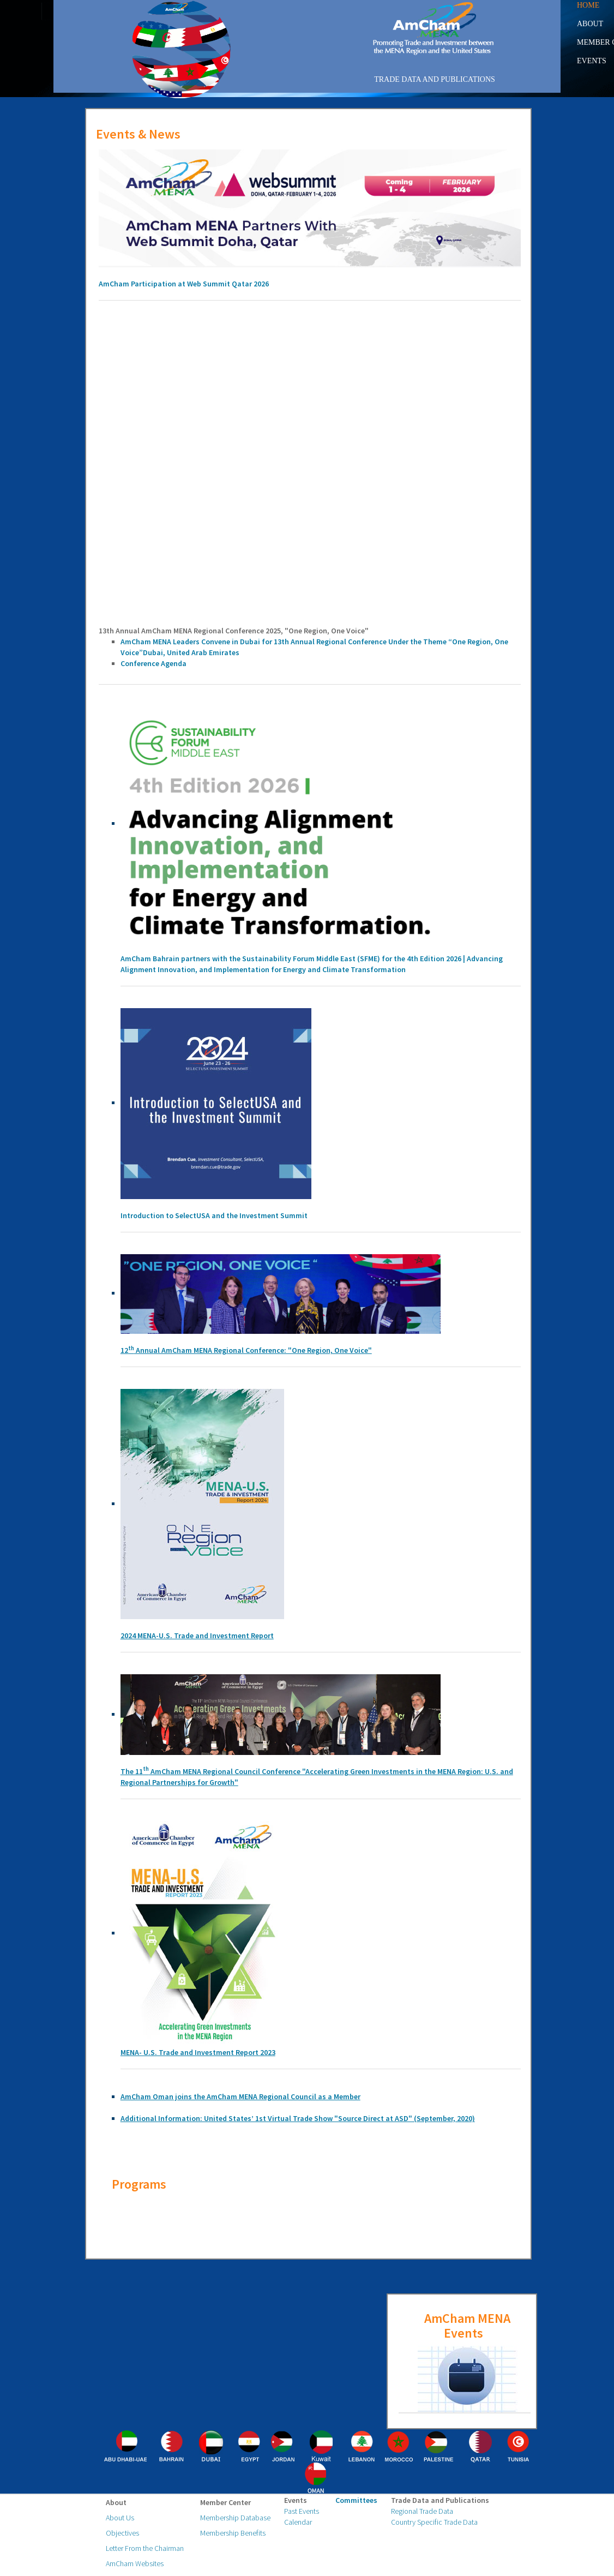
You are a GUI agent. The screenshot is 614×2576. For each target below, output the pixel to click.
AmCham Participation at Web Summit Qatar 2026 (184, 284)
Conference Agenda (153, 663)
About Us (120, 2518)
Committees (356, 2500)
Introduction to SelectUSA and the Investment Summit (214, 1215)
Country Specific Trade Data (434, 2522)
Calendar (298, 2522)
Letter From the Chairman (145, 2548)
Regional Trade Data (422, 2511)
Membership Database (235, 2518)
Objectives (122, 2533)
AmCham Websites (135, 2563)
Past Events (301, 2511)
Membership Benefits (233, 2533)
